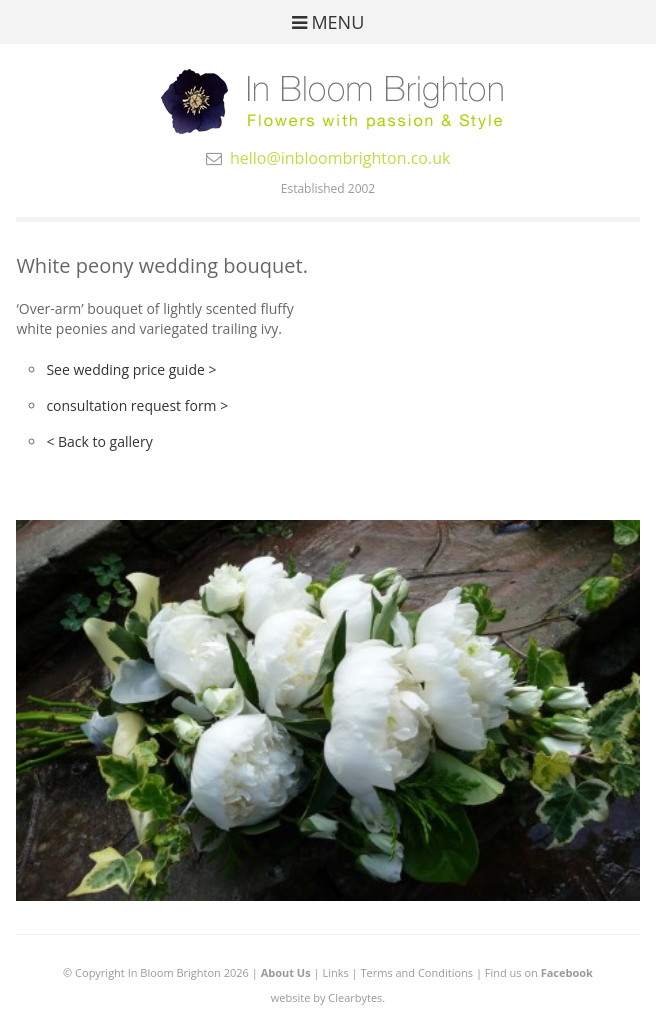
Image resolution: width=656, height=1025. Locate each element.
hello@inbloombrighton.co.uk (340, 158)
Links (335, 972)
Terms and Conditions (416, 972)
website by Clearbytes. (328, 997)
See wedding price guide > (131, 369)
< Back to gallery (99, 441)
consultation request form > (137, 405)
